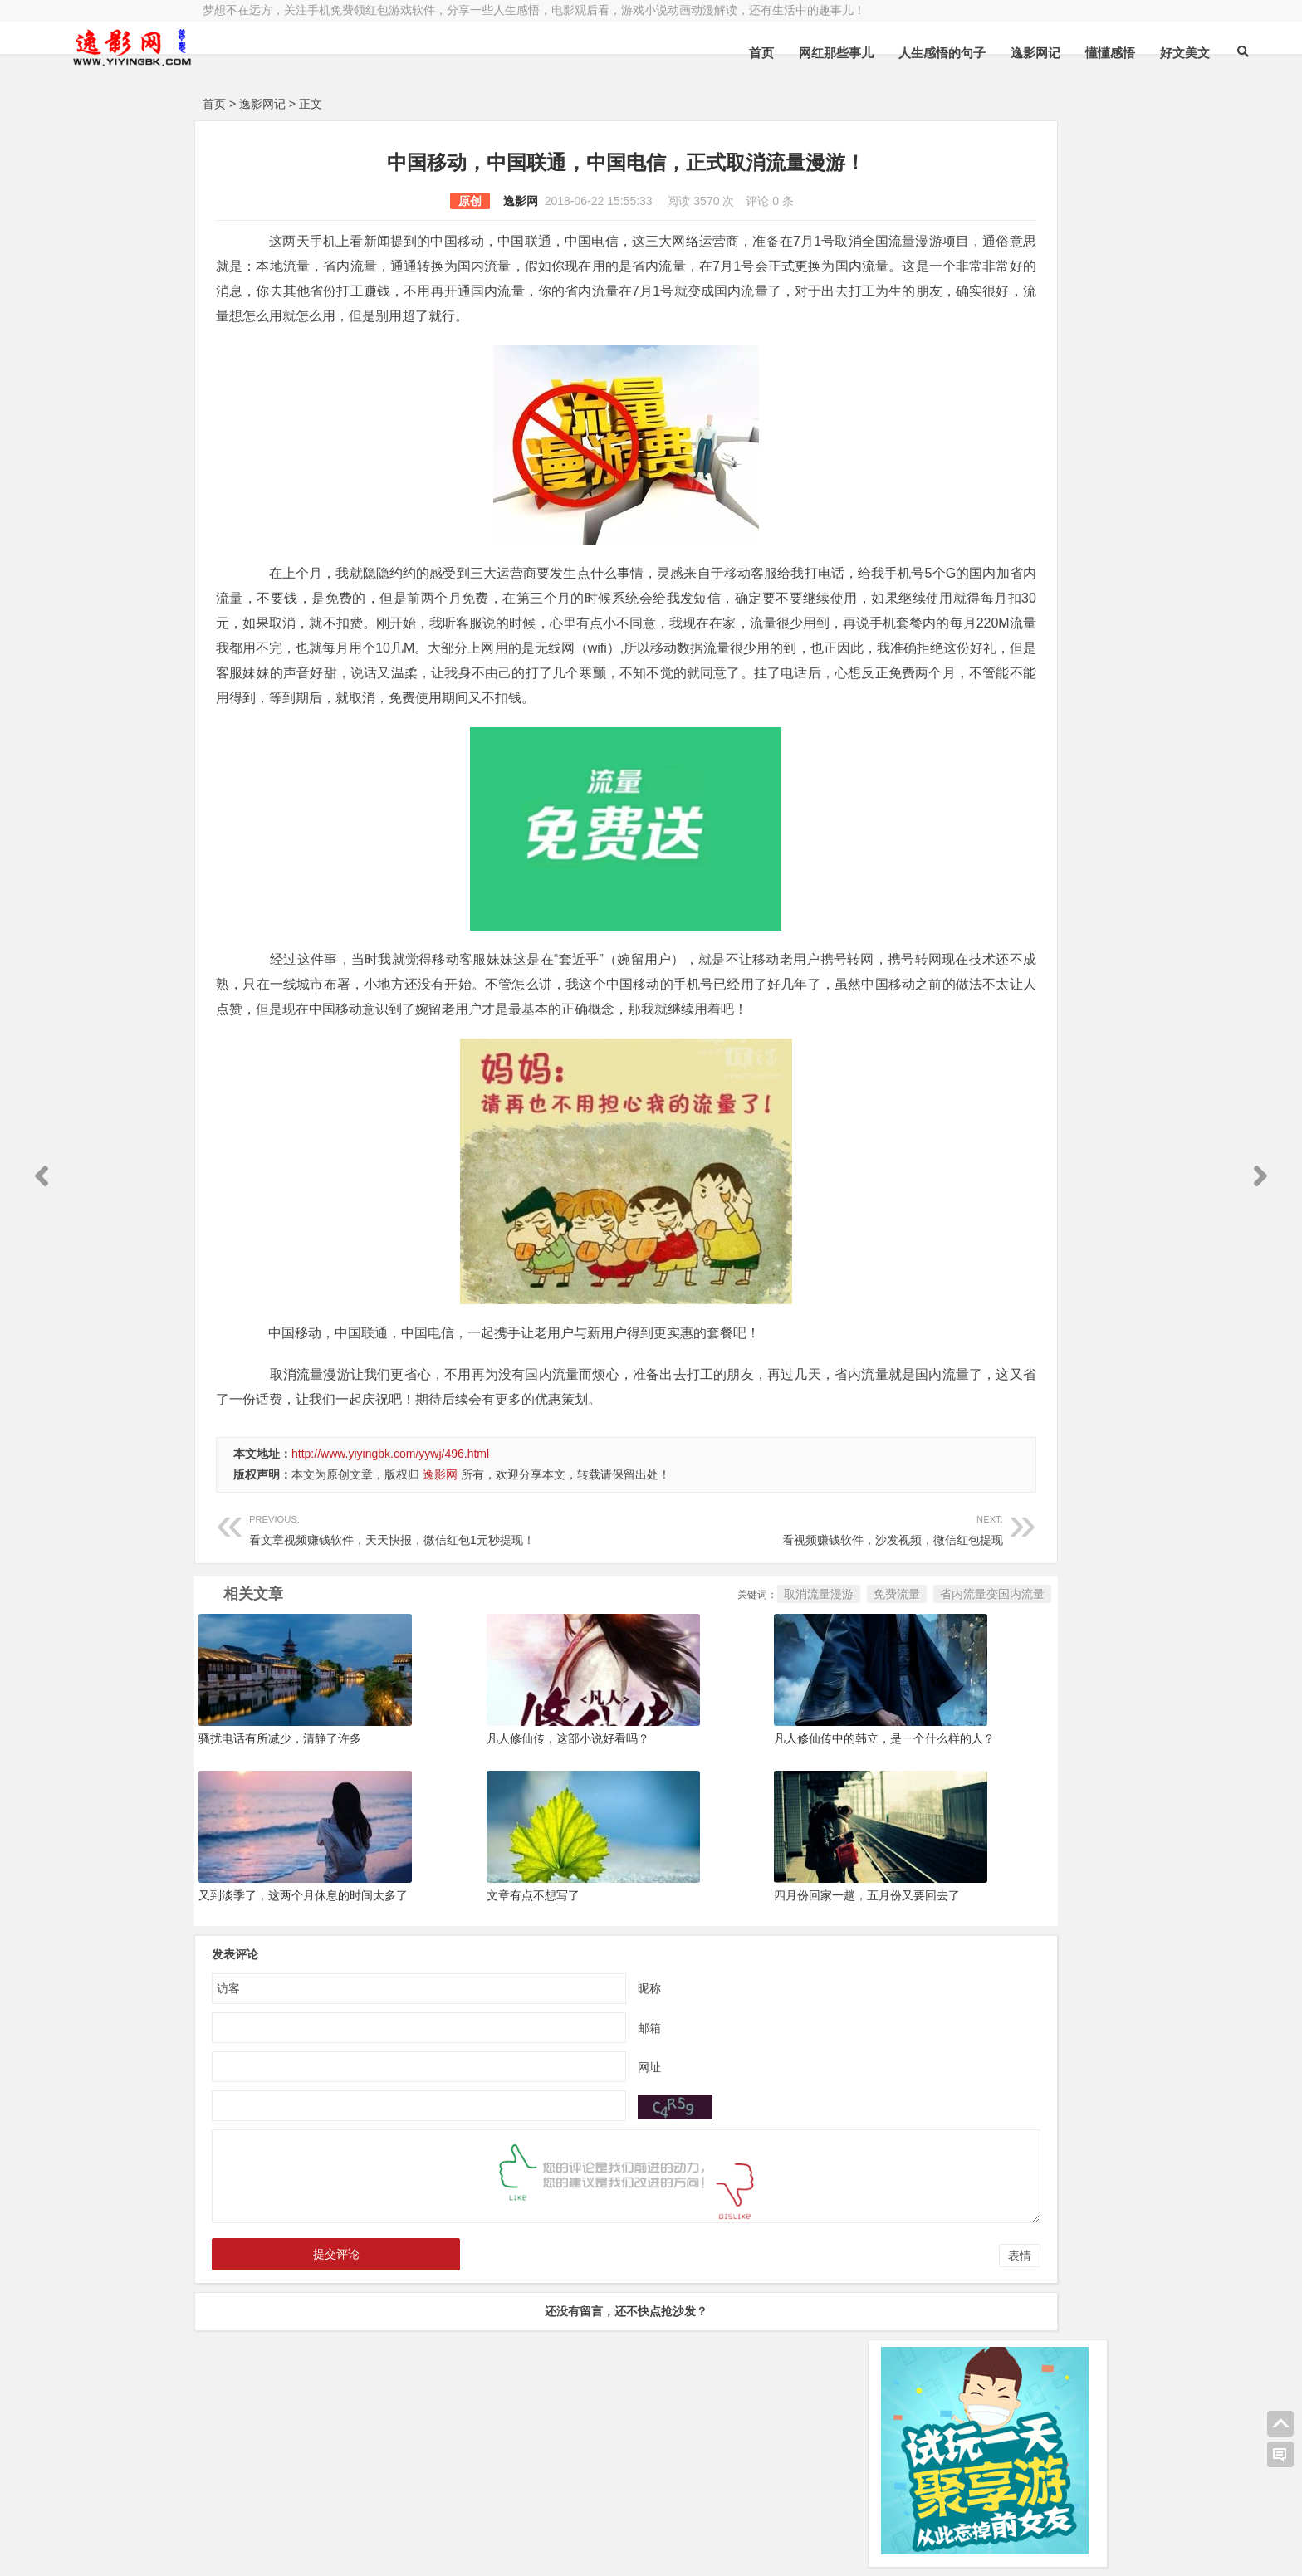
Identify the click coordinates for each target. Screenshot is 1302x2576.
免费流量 (697, 1693)
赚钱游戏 (324, 2549)
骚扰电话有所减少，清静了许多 (279, 1838)
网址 (549, 2166)
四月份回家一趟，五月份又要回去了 (734, 1995)
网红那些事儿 (680, 53)
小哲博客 (296, 2527)
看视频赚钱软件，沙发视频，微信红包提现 (665, 1627)
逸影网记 (879, 53)
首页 (605, 53)
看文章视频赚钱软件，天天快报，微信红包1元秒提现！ (392, 1627)
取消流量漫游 (619, 1693)
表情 (820, 2355)
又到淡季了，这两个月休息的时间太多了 (303, 1995)
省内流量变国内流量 (793, 1693)
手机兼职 (454, 2549)
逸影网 (421, 201)
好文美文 (1029, 53)
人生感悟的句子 (786, 53)
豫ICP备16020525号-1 (441, 2507)
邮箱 (549, 2127)
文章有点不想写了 (466, 1995)
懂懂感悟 (954, 53)
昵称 (549, 2087)
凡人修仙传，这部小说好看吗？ (501, 1838)
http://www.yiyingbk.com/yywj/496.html (390, 1553)
